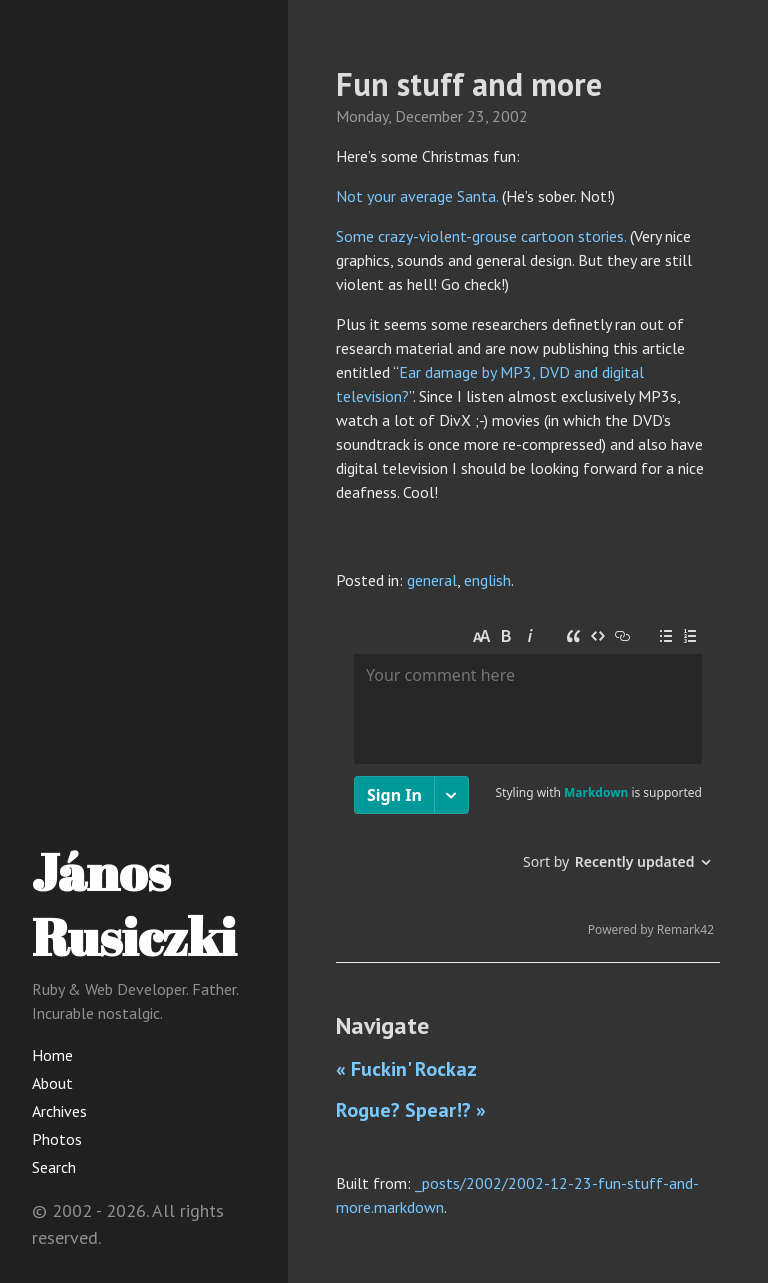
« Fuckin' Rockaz (406, 1069)
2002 (510, 116)
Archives (59, 1111)
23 (476, 116)
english (487, 580)
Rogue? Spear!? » (411, 1110)
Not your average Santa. (417, 196)
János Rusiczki (134, 903)
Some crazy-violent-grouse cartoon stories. (481, 236)
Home (52, 1055)
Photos (57, 1139)
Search (54, 1167)
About (52, 1083)
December (429, 116)
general (432, 580)
